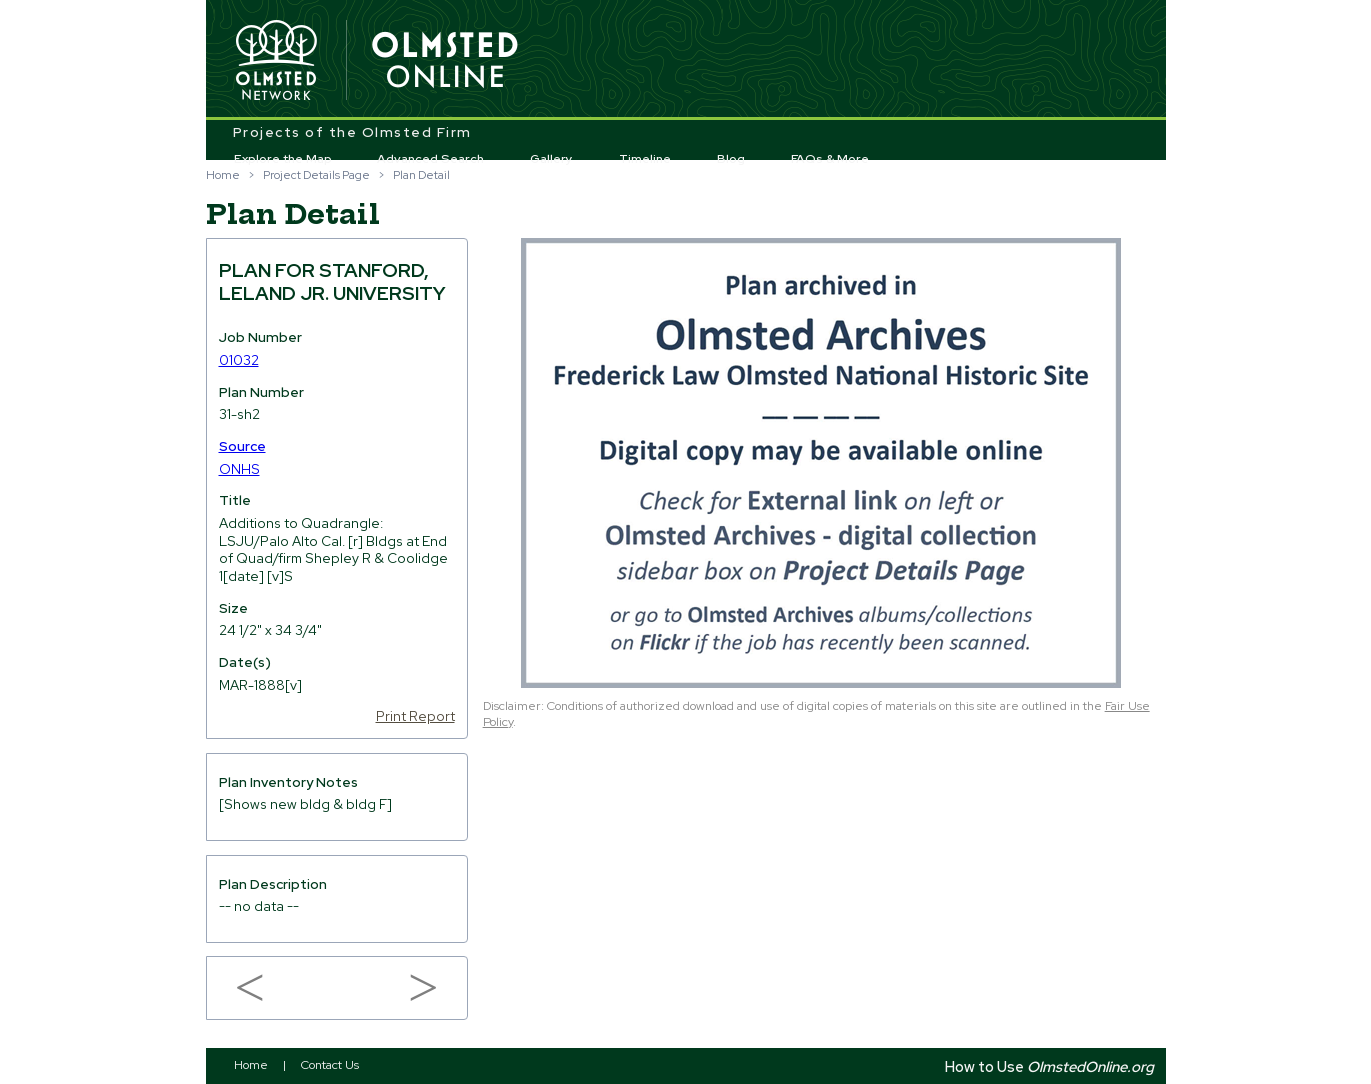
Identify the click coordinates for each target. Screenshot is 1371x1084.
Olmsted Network (276, 61)
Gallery (551, 159)
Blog (731, 159)
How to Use (1049, 1066)
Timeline (645, 159)
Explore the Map (283, 159)
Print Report (415, 716)
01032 (239, 360)
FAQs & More (830, 159)
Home (223, 175)
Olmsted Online (446, 61)
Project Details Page (316, 175)
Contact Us (330, 1065)
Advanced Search (430, 159)
